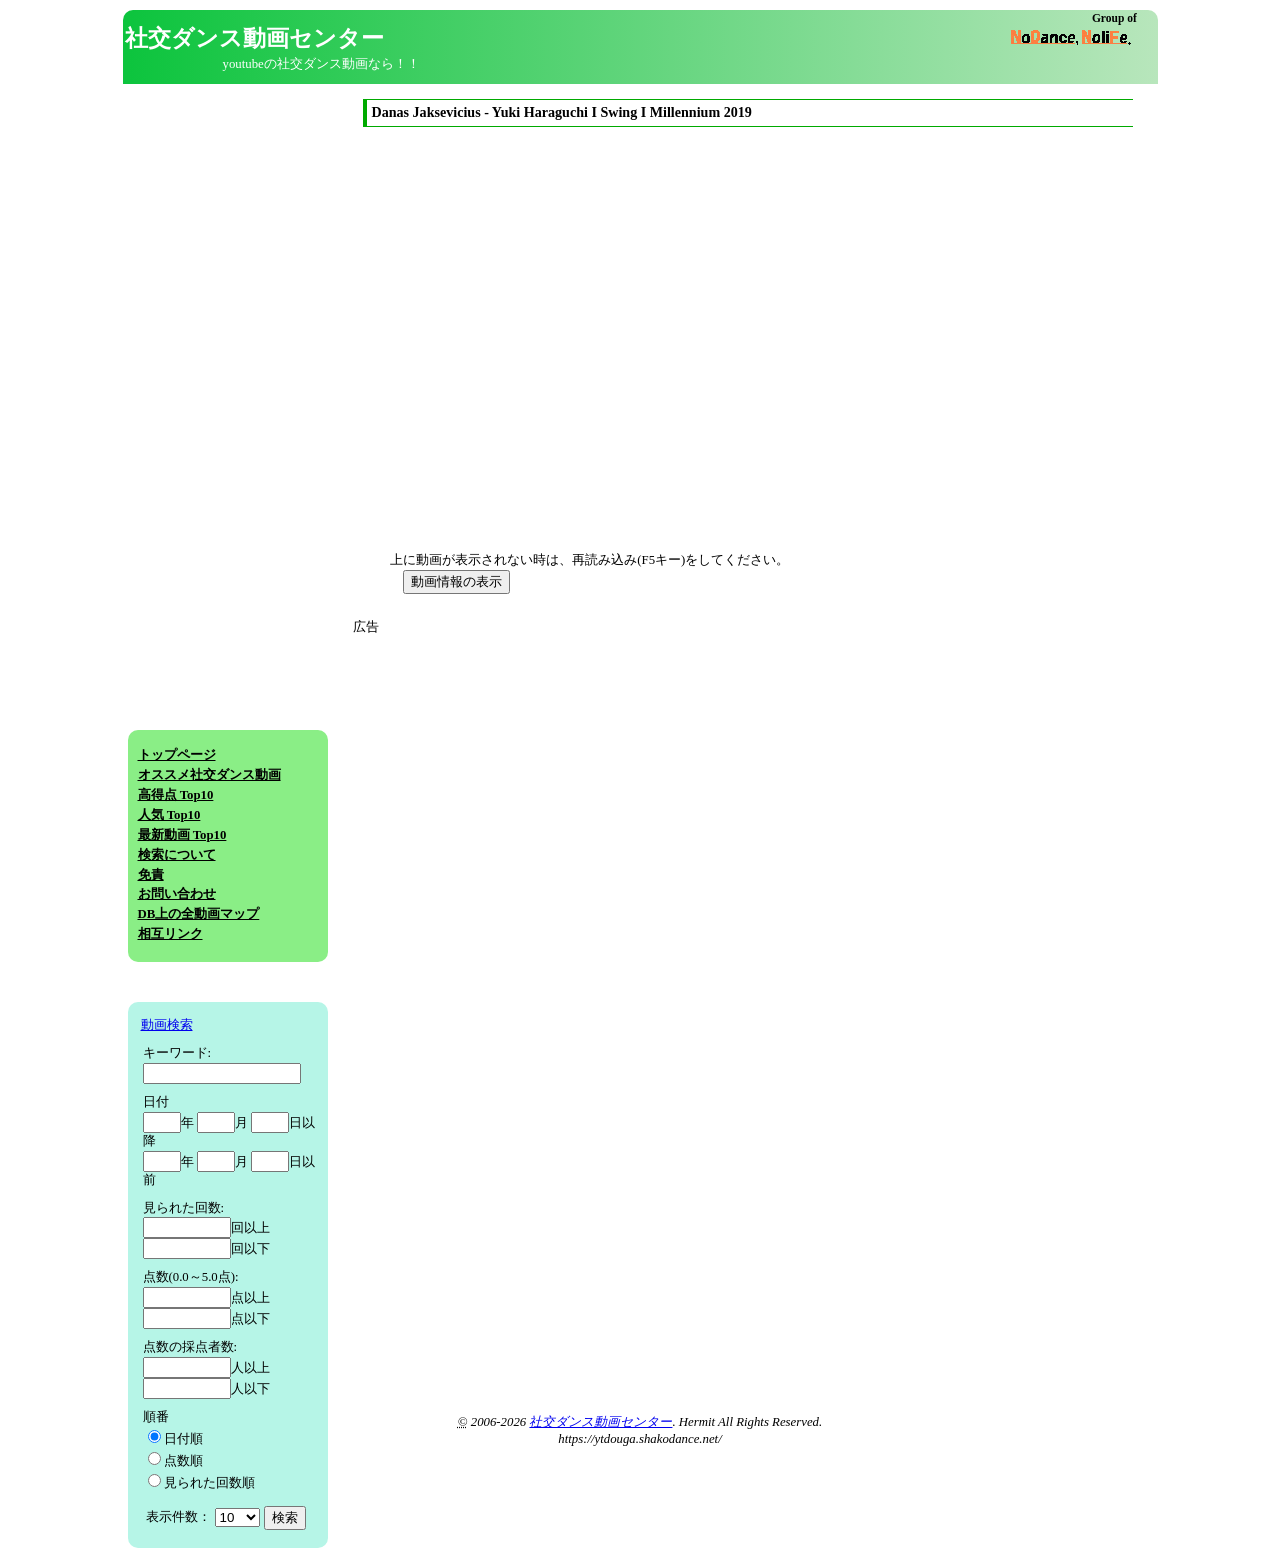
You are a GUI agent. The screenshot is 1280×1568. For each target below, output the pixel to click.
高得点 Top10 (176, 795)
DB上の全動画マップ (199, 914)
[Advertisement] (541, 777)
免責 (151, 875)
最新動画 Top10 (182, 835)
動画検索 (167, 1025)
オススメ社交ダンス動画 (209, 775)
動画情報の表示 (456, 581)
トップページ (177, 755)
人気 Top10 (169, 815)
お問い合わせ (177, 894)
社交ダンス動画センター (600, 1422)
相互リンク (170, 934)
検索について (177, 855)
